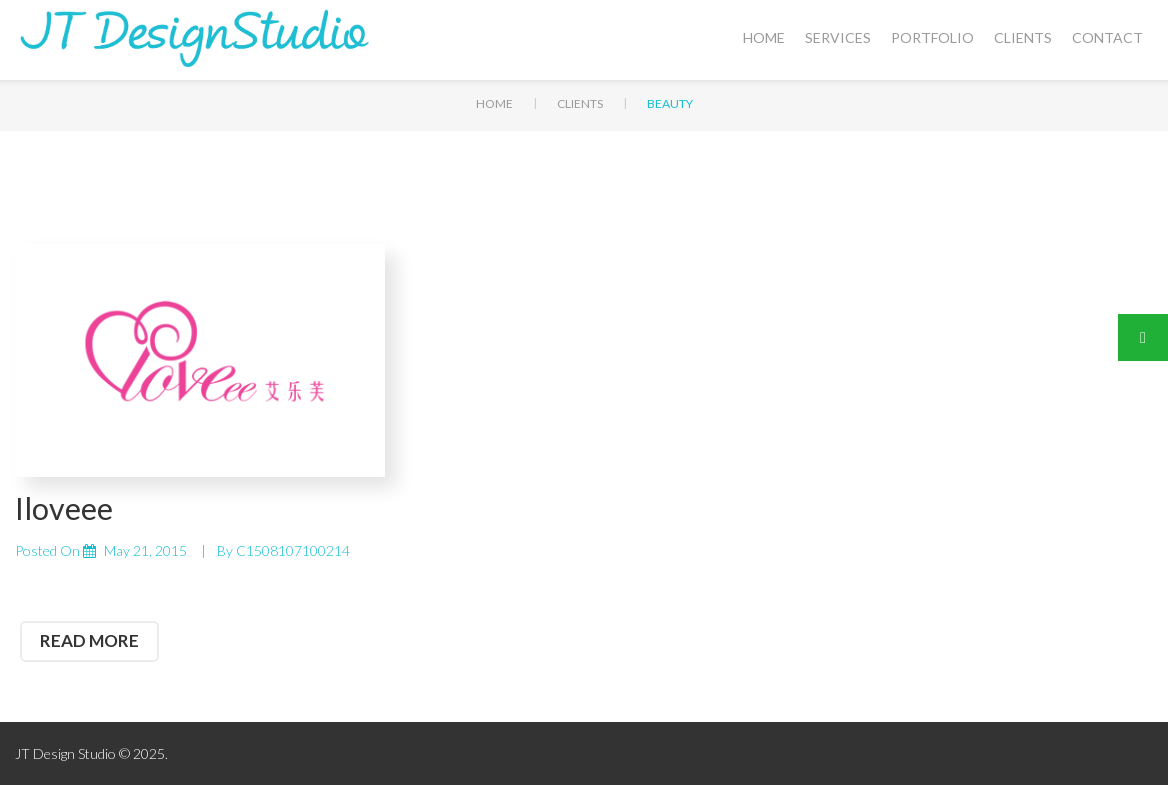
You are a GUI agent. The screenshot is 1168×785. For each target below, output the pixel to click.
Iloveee (64, 508)
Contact (1107, 37)
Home (764, 37)
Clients (1023, 37)
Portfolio (932, 37)
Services (838, 37)
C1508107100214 (293, 550)
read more (89, 640)
